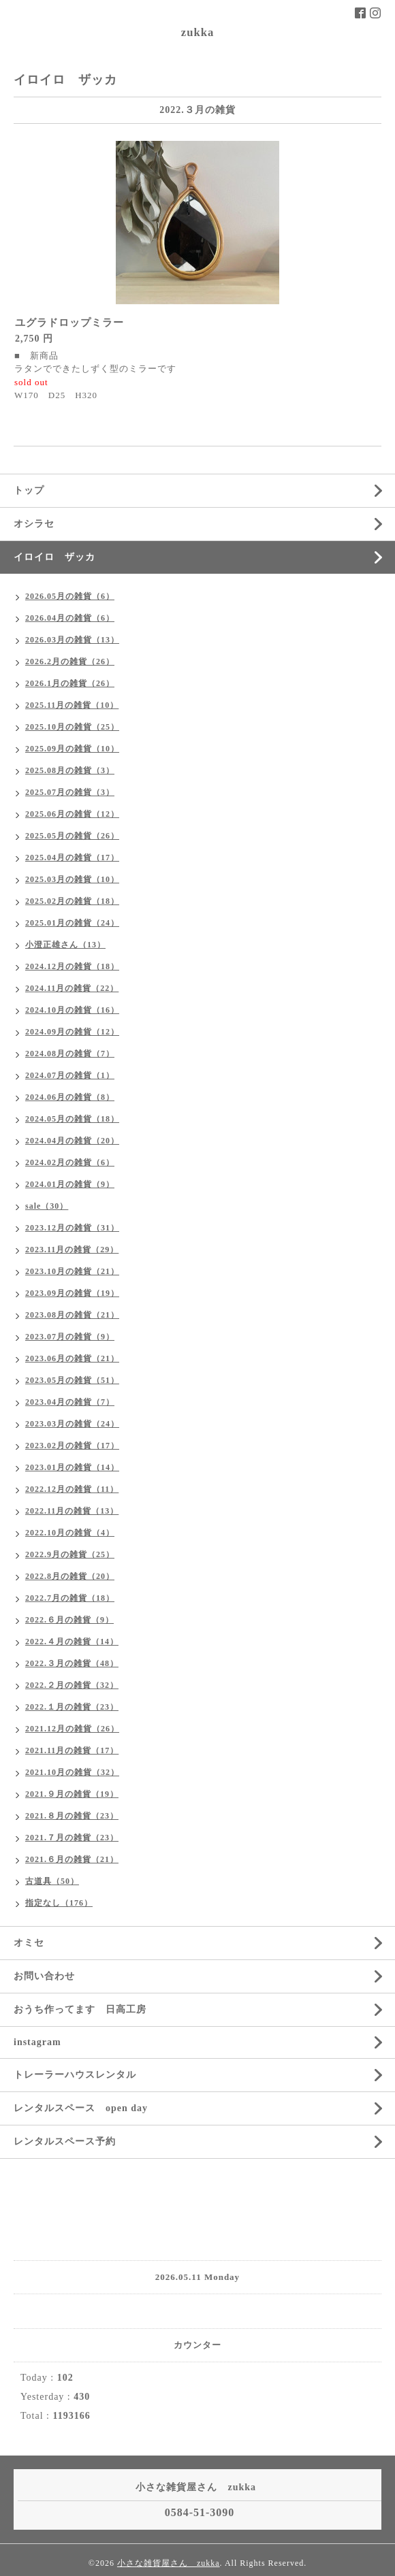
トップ (29, 490)
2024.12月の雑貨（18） (72, 966)
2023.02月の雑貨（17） (72, 1445)
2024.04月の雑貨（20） (72, 1140)
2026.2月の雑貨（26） (69, 661)
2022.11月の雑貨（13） (71, 1511)
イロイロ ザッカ (54, 557)
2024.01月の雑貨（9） (69, 1184)
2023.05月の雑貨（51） (72, 1380)
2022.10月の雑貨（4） (69, 1532)
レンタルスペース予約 (65, 2141)
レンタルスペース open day (81, 2108)
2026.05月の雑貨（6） (69, 596)
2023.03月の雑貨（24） (72, 1424)
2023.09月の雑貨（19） (72, 1293)
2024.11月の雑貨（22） (71, 988)
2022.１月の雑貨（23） (71, 1707)
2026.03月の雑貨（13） (72, 640)
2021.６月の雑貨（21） (71, 1859)
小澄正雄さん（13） (65, 944)
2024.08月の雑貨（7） (69, 1053)
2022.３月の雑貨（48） (71, 1663)
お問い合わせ (44, 1976)
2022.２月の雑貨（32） (71, 1685)
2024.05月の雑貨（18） (72, 1119)
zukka (197, 32)
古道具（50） (52, 1881)
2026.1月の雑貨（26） (69, 683)
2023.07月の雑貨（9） (69, 1336)
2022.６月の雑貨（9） (69, 1620)
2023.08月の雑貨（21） (72, 1315)
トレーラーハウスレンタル (75, 2075)
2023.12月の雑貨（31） (72, 1228)
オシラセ (34, 524)
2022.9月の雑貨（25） (69, 1554)
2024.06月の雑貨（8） (69, 1097)
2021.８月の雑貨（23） (71, 1816)
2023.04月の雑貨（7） (69, 1402)
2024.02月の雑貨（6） (69, 1162)
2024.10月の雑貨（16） (72, 1010)
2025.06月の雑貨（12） (72, 814)
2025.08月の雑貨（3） (69, 770)
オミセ (29, 1943)
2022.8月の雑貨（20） (69, 1576)
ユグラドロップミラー (69, 322)
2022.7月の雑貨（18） (69, 1598)
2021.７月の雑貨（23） (71, 1837)
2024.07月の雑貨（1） (69, 1075)
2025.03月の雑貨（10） (72, 879)
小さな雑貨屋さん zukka (168, 2563)
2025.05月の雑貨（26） (72, 836)
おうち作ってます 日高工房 (80, 2009)
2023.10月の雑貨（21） (72, 1271)
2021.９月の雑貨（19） (71, 1794)
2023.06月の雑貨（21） (72, 1358)
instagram (37, 2042)
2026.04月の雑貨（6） (69, 618)
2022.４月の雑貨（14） (71, 1641)
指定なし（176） (59, 1903)
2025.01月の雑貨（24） (72, 923)
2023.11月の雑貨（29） (71, 1249)
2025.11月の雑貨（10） (71, 705)
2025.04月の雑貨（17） (72, 857)
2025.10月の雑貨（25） (72, 727)
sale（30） (46, 1206)
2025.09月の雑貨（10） (72, 748)
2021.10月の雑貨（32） (72, 1772)
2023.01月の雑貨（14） (72, 1467)
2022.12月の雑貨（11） (71, 1489)
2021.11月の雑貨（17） (71, 1750)
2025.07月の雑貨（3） (69, 792)
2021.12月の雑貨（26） (72, 1728)
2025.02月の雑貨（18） (72, 901)
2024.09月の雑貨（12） (72, 1032)
